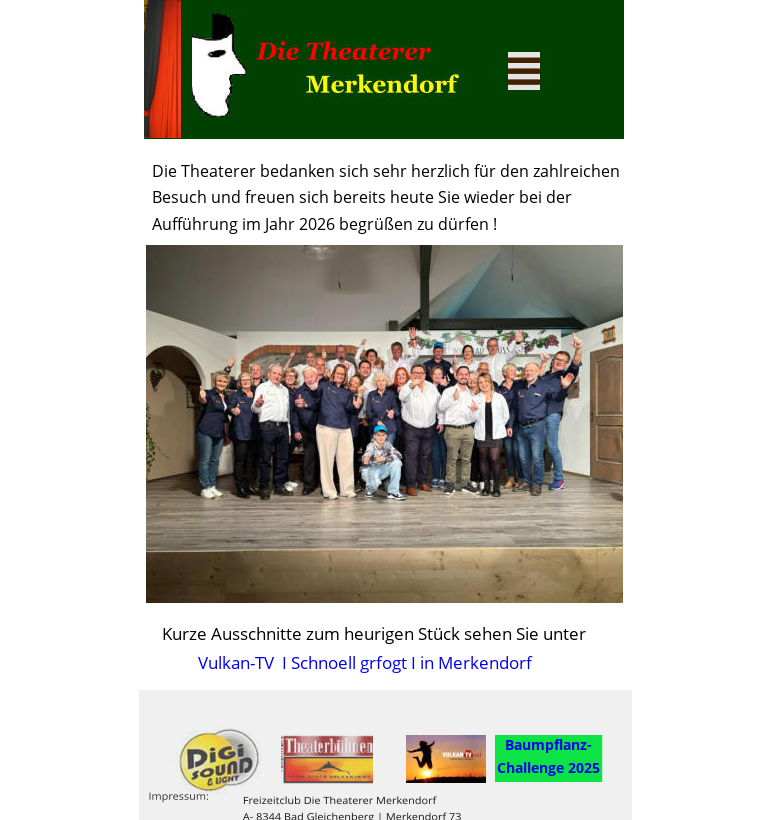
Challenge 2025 (548, 767)
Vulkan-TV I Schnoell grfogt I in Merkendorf (361, 662)
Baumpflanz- (548, 744)
